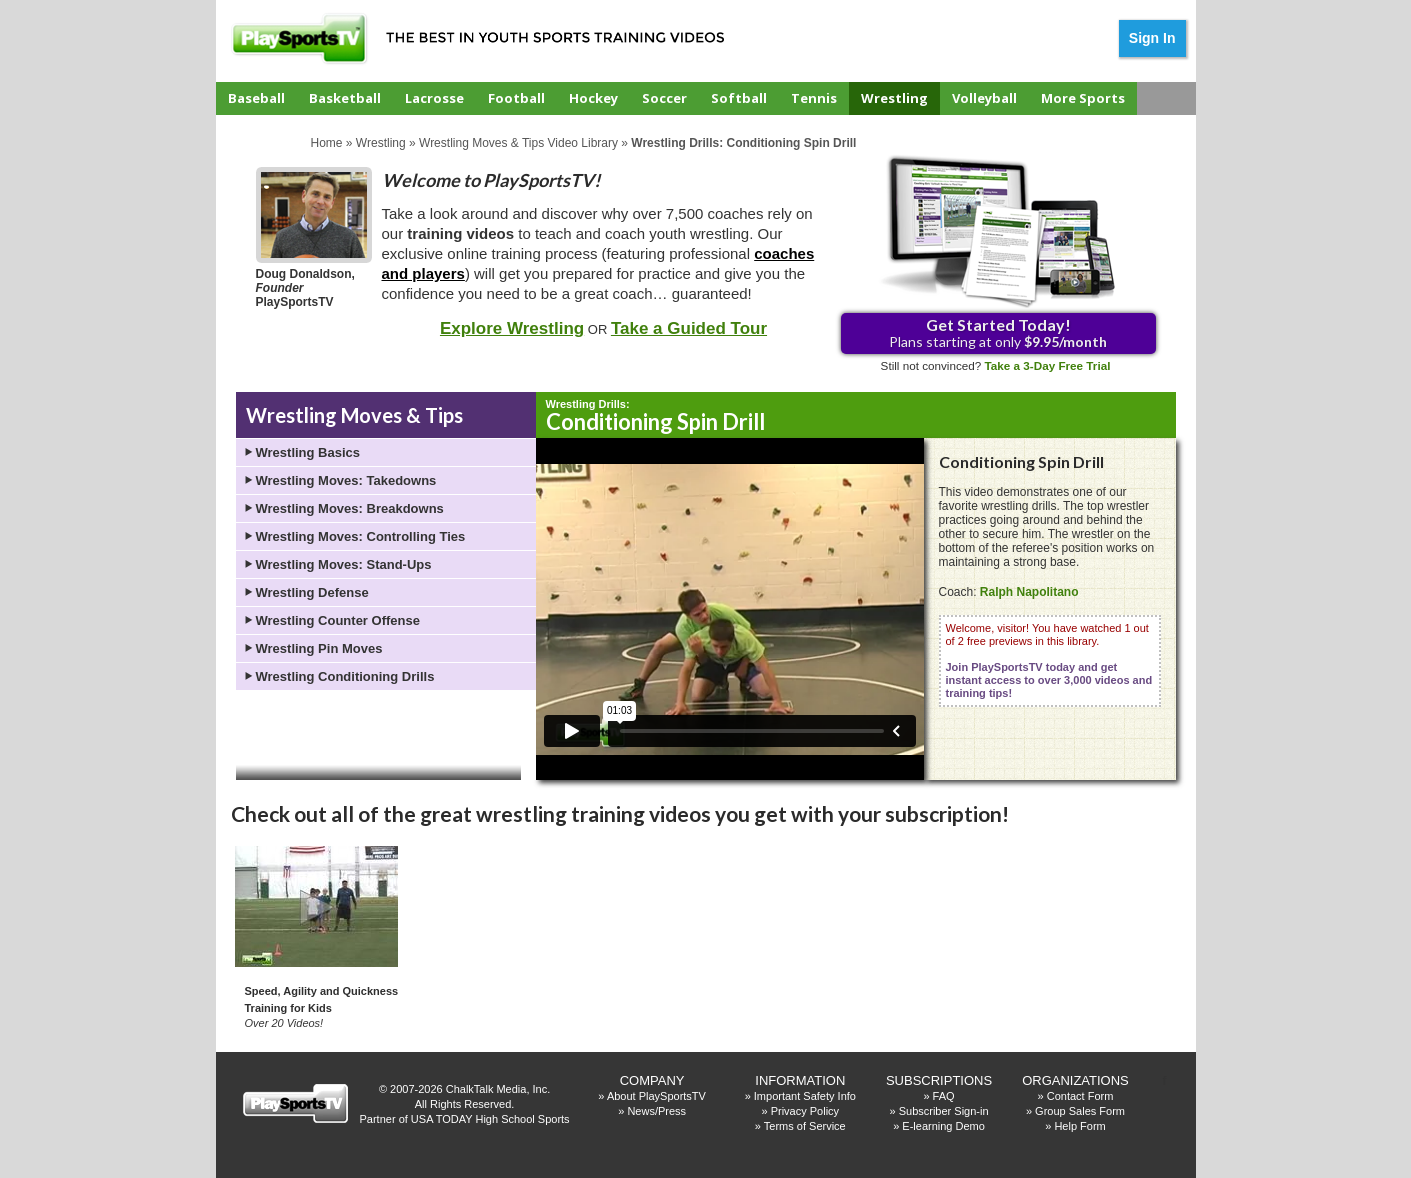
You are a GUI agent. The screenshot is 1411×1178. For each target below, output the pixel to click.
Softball (739, 98)
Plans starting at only (998, 332)
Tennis (814, 98)
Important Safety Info (805, 1096)
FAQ (944, 1096)
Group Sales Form (1080, 1111)
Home (327, 143)
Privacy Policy (805, 1111)
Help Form (1079, 1126)
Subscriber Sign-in (944, 1111)
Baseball (256, 98)
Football (516, 98)
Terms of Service (805, 1126)
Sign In (1152, 38)
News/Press (656, 1111)
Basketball (345, 98)
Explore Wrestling (512, 328)
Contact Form (1080, 1096)
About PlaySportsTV (656, 1096)
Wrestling (894, 98)
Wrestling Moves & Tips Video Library (518, 143)
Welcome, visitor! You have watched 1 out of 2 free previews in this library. (1049, 660)
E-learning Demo (943, 1126)
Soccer (664, 98)
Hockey (593, 98)
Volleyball (984, 98)
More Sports (1083, 98)
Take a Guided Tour (689, 328)
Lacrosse (434, 98)
